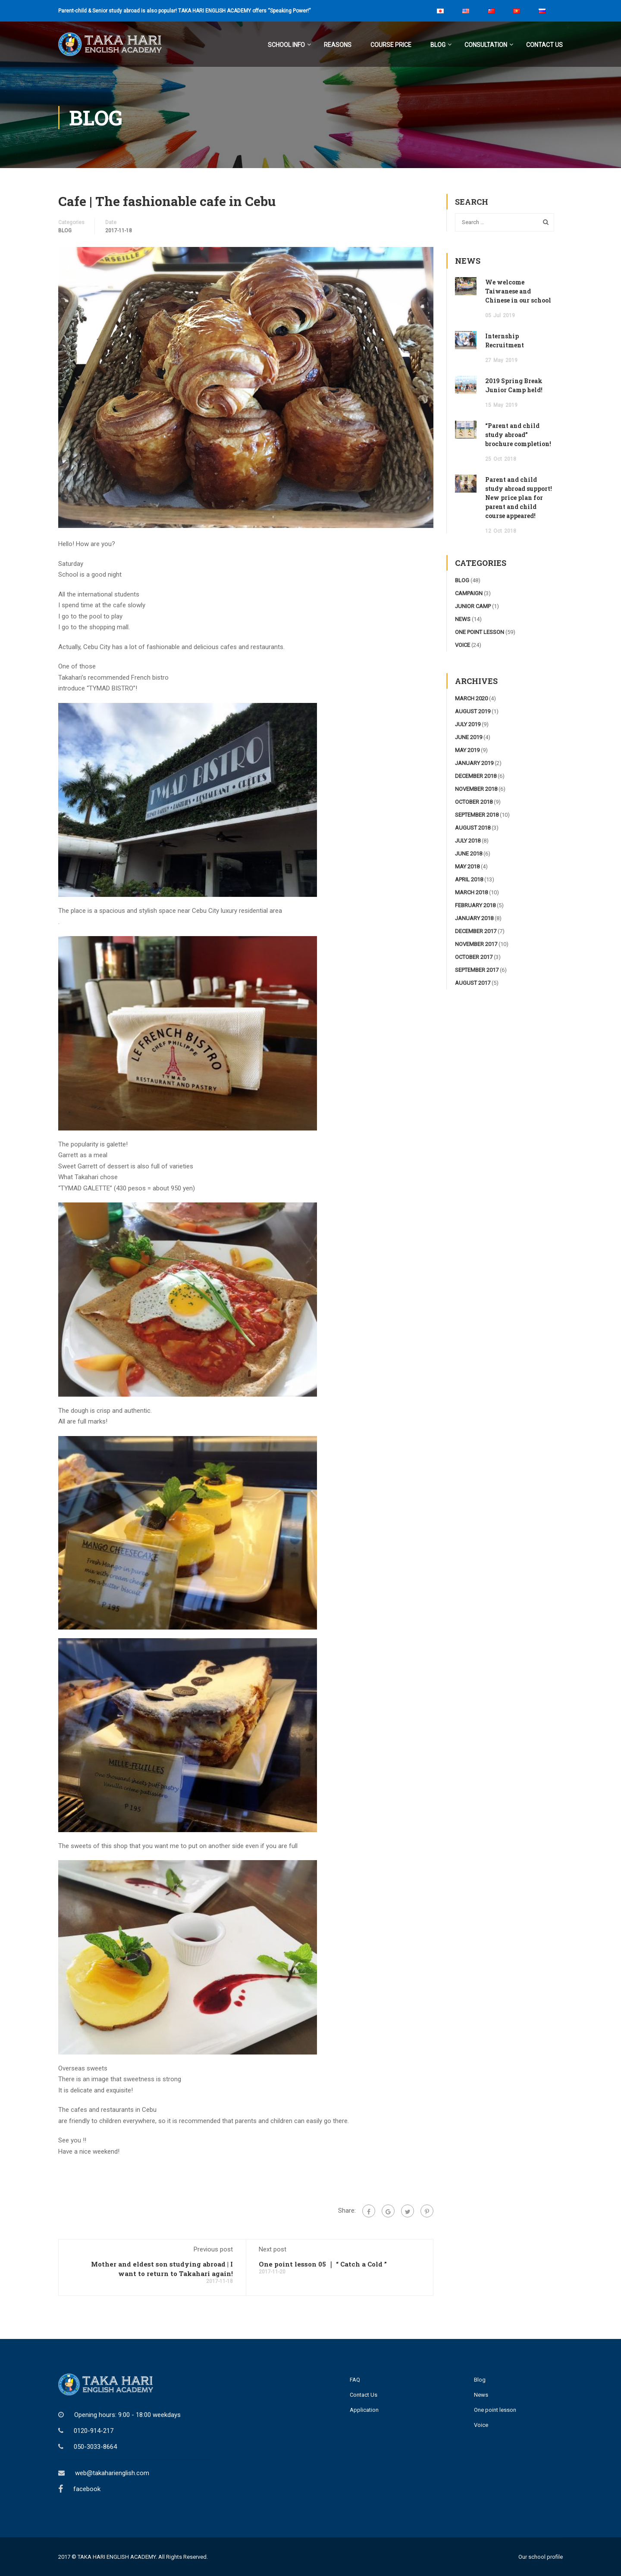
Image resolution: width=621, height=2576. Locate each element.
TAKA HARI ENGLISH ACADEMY (117, 2556)
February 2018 (475, 905)
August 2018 (472, 827)
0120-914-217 (93, 2430)
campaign (469, 593)
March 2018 (471, 892)
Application (364, 2410)
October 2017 (473, 956)
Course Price (390, 44)
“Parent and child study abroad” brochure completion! (518, 434)
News (481, 2395)
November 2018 (476, 788)
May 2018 (467, 866)
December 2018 (475, 775)
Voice (481, 2425)
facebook (86, 2488)
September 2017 (477, 969)
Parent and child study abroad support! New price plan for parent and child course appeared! (518, 497)
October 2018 (473, 801)
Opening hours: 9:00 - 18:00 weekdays (127, 2414)
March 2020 (471, 698)
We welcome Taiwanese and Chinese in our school (518, 291)
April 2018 (469, 879)
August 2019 (472, 711)
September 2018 (477, 814)
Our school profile (540, 2556)
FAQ (355, 2379)
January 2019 (474, 762)
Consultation (485, 44)
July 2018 (467, 840)
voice (462, 644)
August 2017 (472, 982)
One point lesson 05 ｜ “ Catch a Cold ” (323, 2263)
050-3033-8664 (95, 2446)
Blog (437, 44)
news (462, 618)
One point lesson (495, 2410)
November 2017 (476, 943)
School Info (286, 44)
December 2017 (475, 930)
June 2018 (468, 853)
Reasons (337, 44)
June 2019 (468, 737)
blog (65, 230)
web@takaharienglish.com (112, 2472)
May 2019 (467, 749)
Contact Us (544, 44)
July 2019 (467, 724)
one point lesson (479, 631)
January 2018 (474, 918)
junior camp (473, 606)
